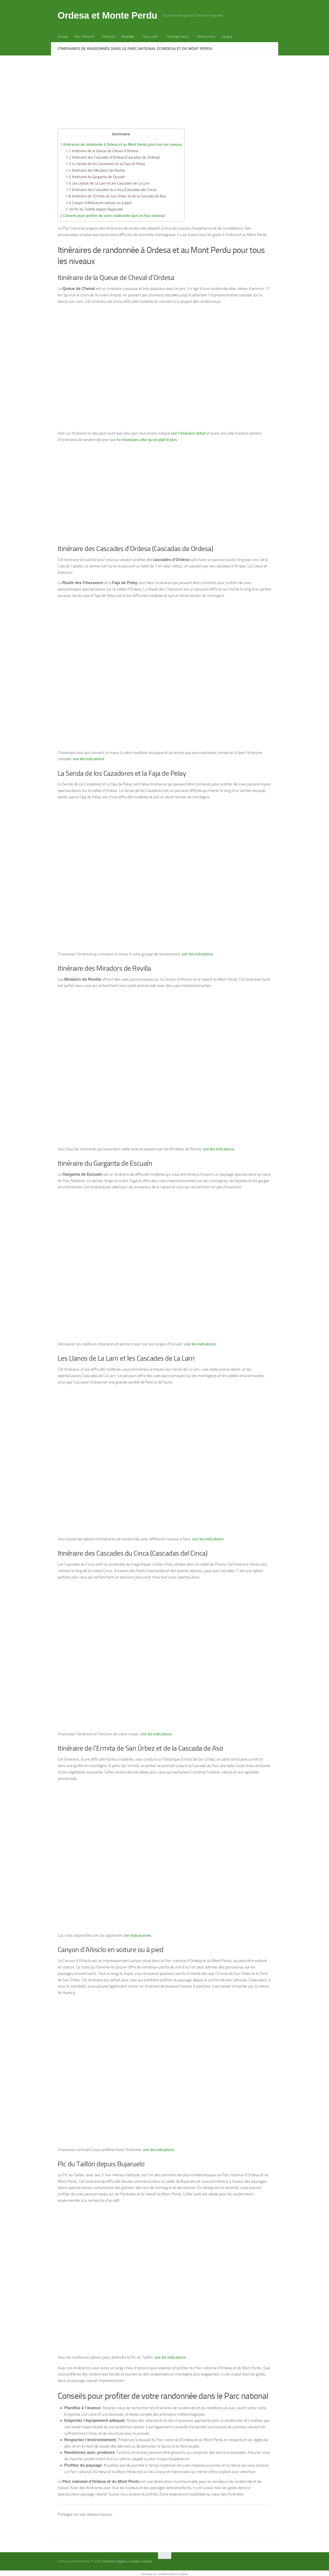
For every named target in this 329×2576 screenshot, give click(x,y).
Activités (127, 36)
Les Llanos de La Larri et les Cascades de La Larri (108, 183)
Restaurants (206, 36)
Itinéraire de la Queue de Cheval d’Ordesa (102, 151)
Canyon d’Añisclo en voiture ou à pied (98, 202)
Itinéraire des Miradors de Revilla (95, 170)
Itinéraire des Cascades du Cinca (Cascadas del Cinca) (111, 189)
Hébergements (178, 36)
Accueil (62, 36)
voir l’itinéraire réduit (188, 432)
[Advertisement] (165, 95)
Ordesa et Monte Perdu (107, 15)
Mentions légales (115, 2559)
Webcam (108, 36)
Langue (226, 36)
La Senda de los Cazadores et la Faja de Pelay (105, 163)
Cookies (134, 2559)
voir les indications (88, 757)
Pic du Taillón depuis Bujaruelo (94, 208)
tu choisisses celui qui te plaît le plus (147, 438)
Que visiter (150, 36)
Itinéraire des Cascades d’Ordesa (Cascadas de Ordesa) (113, 157)
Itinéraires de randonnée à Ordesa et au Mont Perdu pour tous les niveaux (121, 144)
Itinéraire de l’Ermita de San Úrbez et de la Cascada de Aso (116, 195)
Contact (147, 2559)
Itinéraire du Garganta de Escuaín (95, 176)
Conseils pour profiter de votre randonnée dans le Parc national (112, 215)
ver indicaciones (137, 1933)
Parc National (84, 36)
